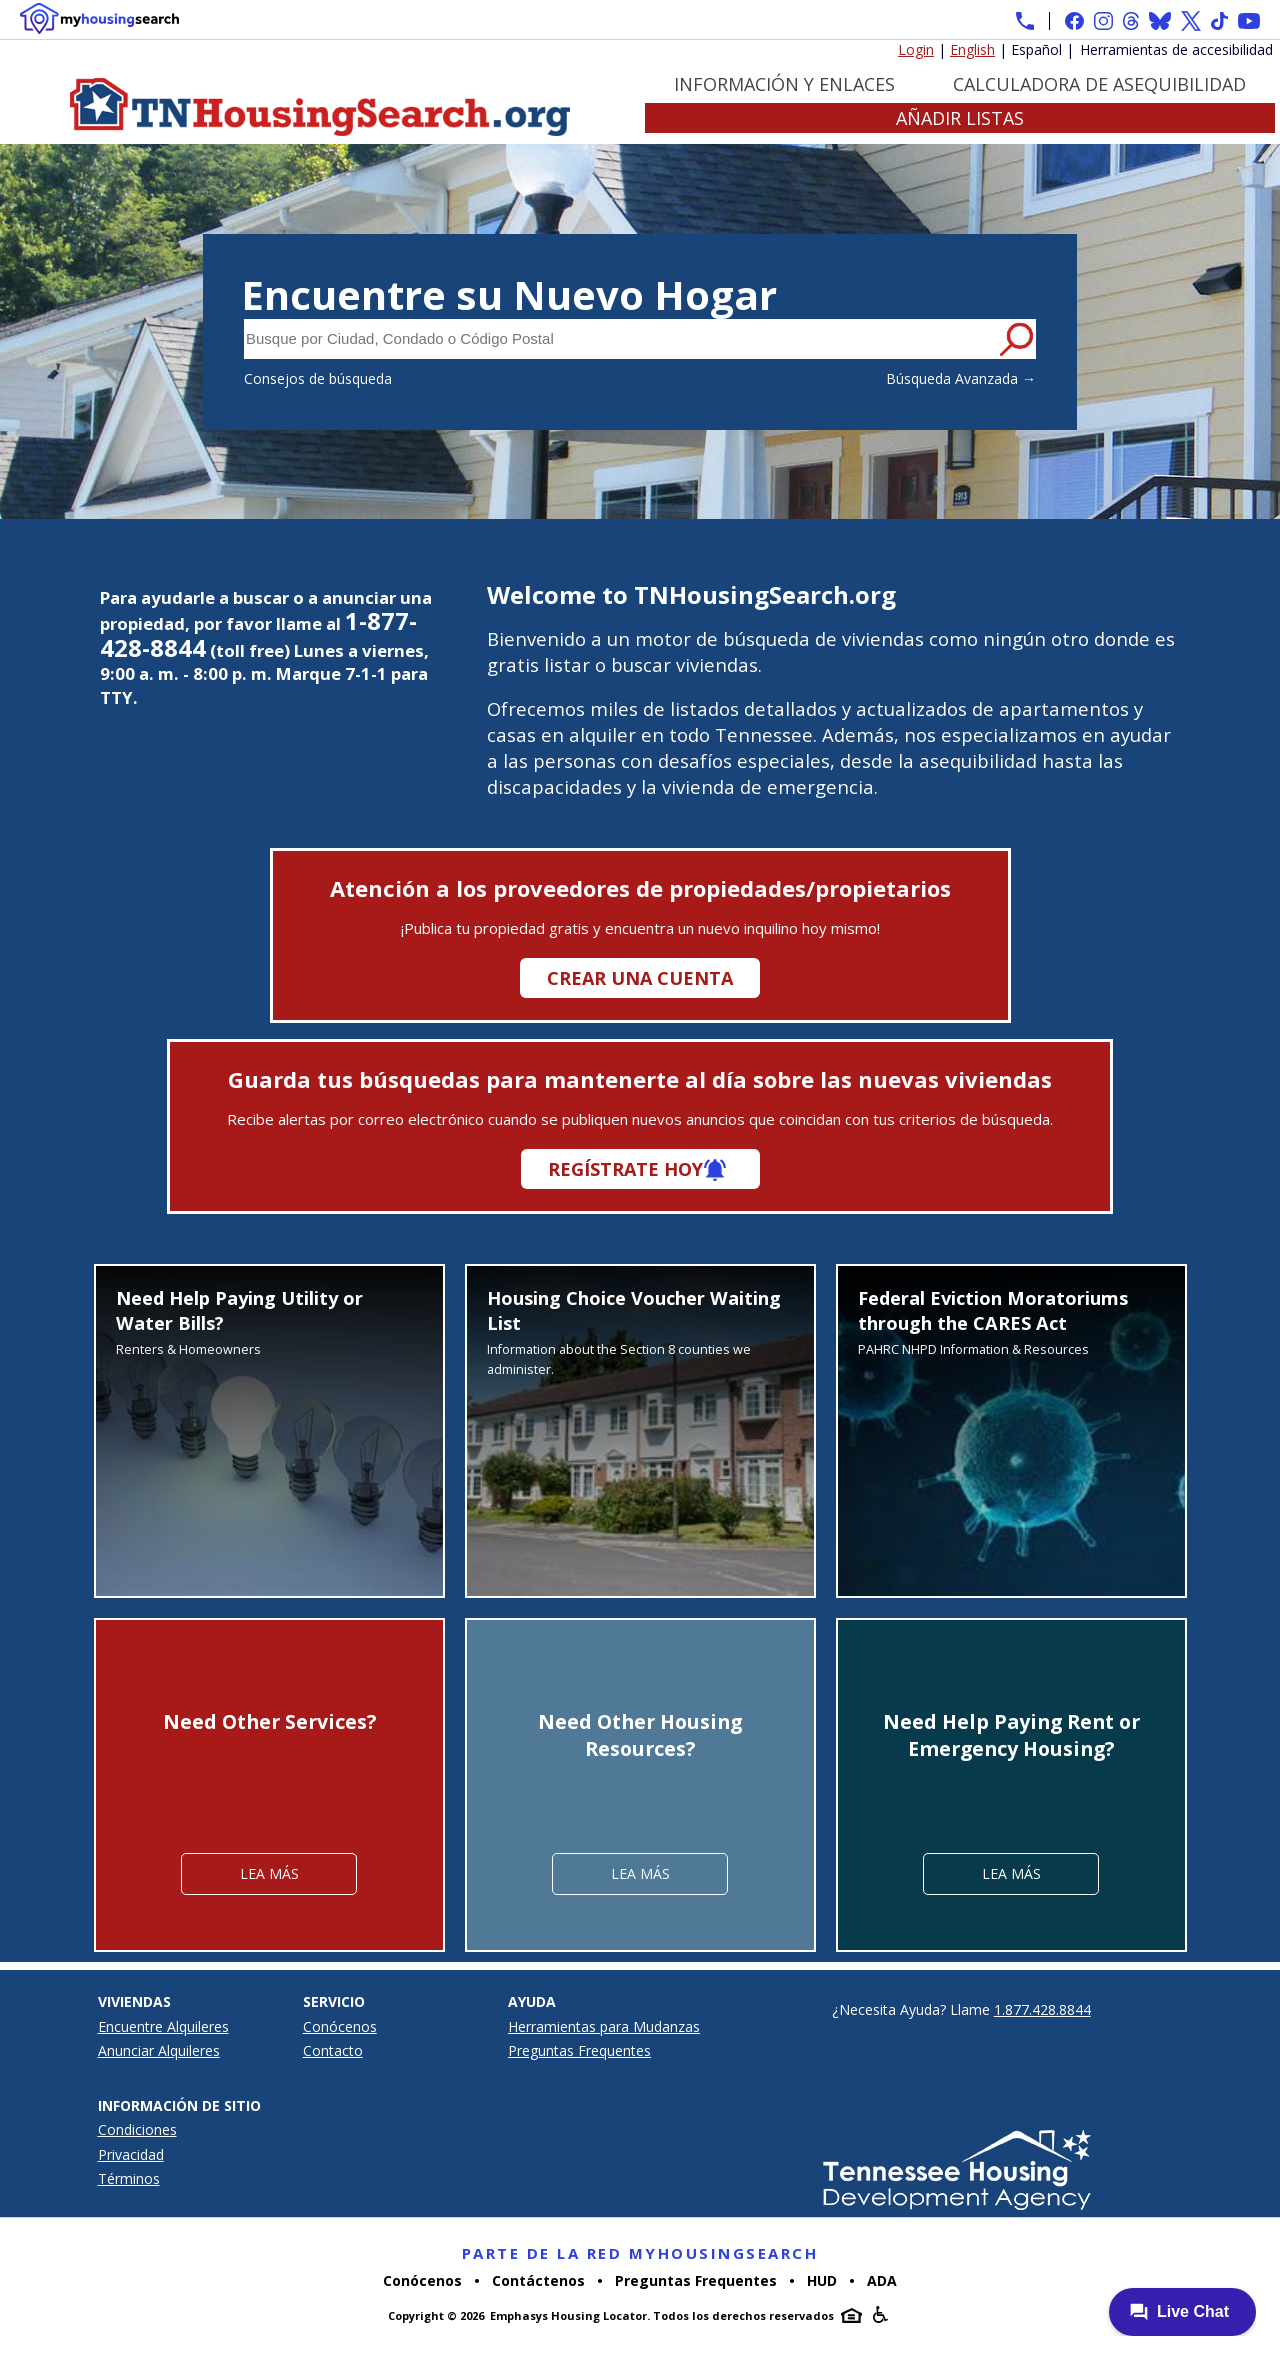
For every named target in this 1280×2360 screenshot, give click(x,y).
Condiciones (137, 2129)
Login (916, 49)
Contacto (333, 2050)
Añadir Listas (960, 118)
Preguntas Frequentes (579, 2050)
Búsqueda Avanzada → (961, 378)
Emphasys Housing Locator (568, 2315)
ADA (882, 2280)
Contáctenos (538, 2280)
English (972, 49)
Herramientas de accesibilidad (1176, 49)
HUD (822, 2280)
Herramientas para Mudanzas (604, 2026)
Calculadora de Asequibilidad (1099, 84)
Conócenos (340, 2026)
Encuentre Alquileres (163, 2026)
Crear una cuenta (640, 978)
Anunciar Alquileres (159, 2050)
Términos (129, 2178)
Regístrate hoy (625, 1169)
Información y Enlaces (784, 84)
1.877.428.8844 (1042, 2009)
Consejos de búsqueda (318, 378)
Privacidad (131, 2154)
